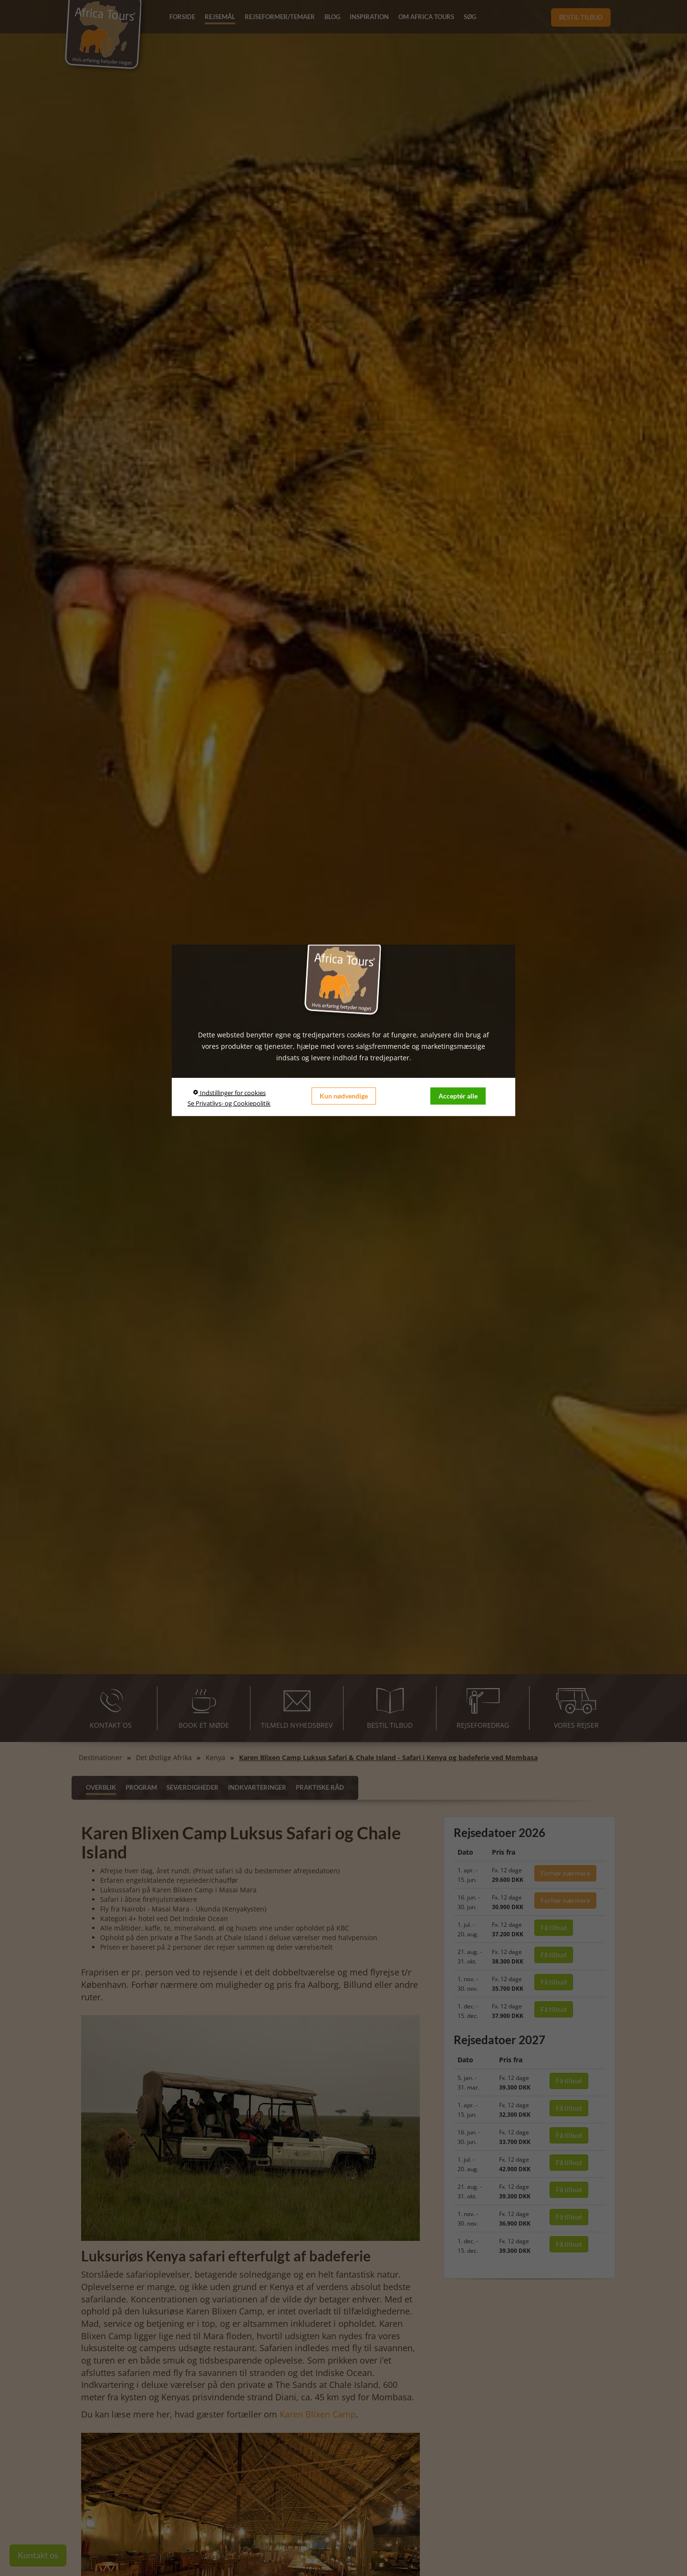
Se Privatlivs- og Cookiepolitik (229, 1103)
